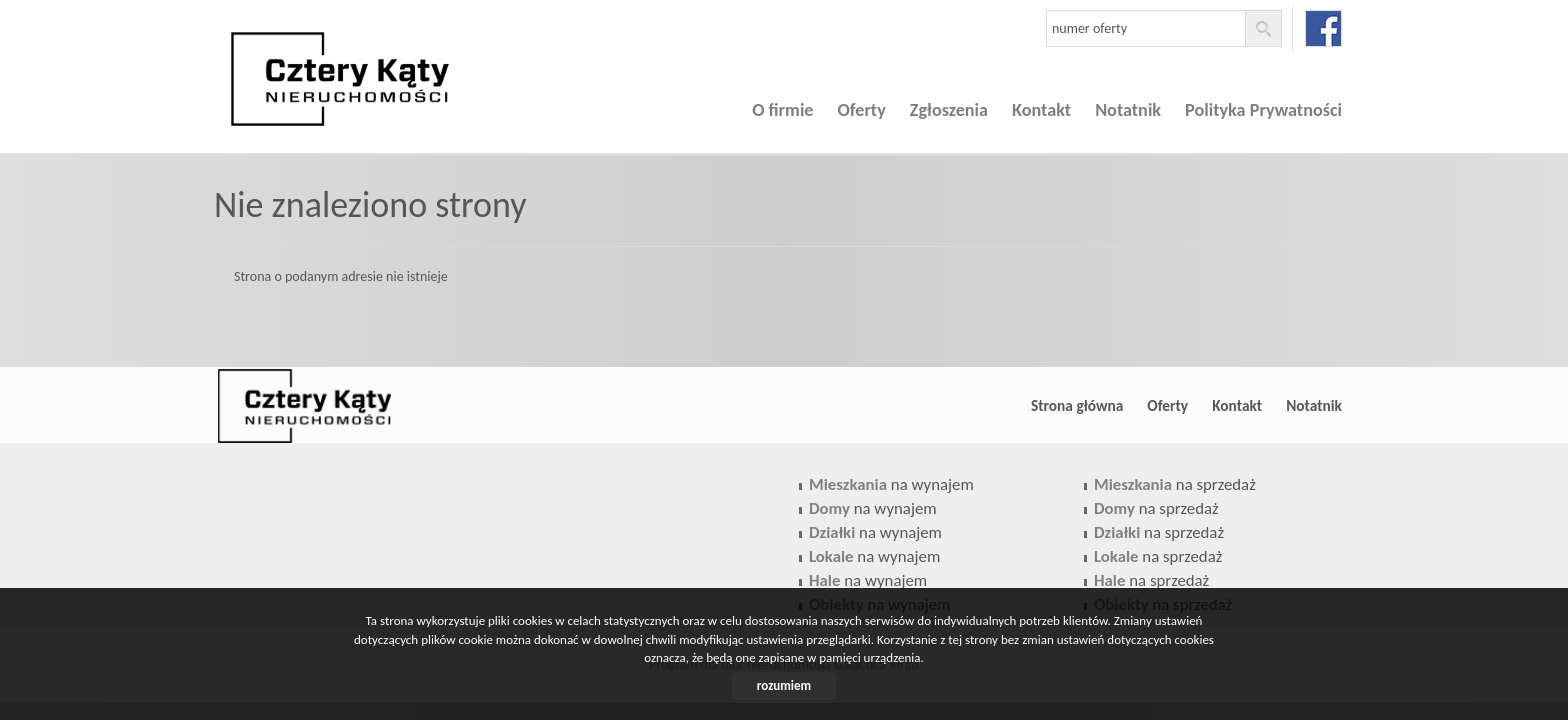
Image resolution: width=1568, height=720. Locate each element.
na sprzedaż (1175, 484)
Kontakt (1041, 110)
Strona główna (1077, 405)
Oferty (862, 110)
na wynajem (891, 484)
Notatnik (1128, 110)
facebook (1323, 28)
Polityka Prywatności (1263, 110)
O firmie (782, 110)
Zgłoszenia (949, 110)
